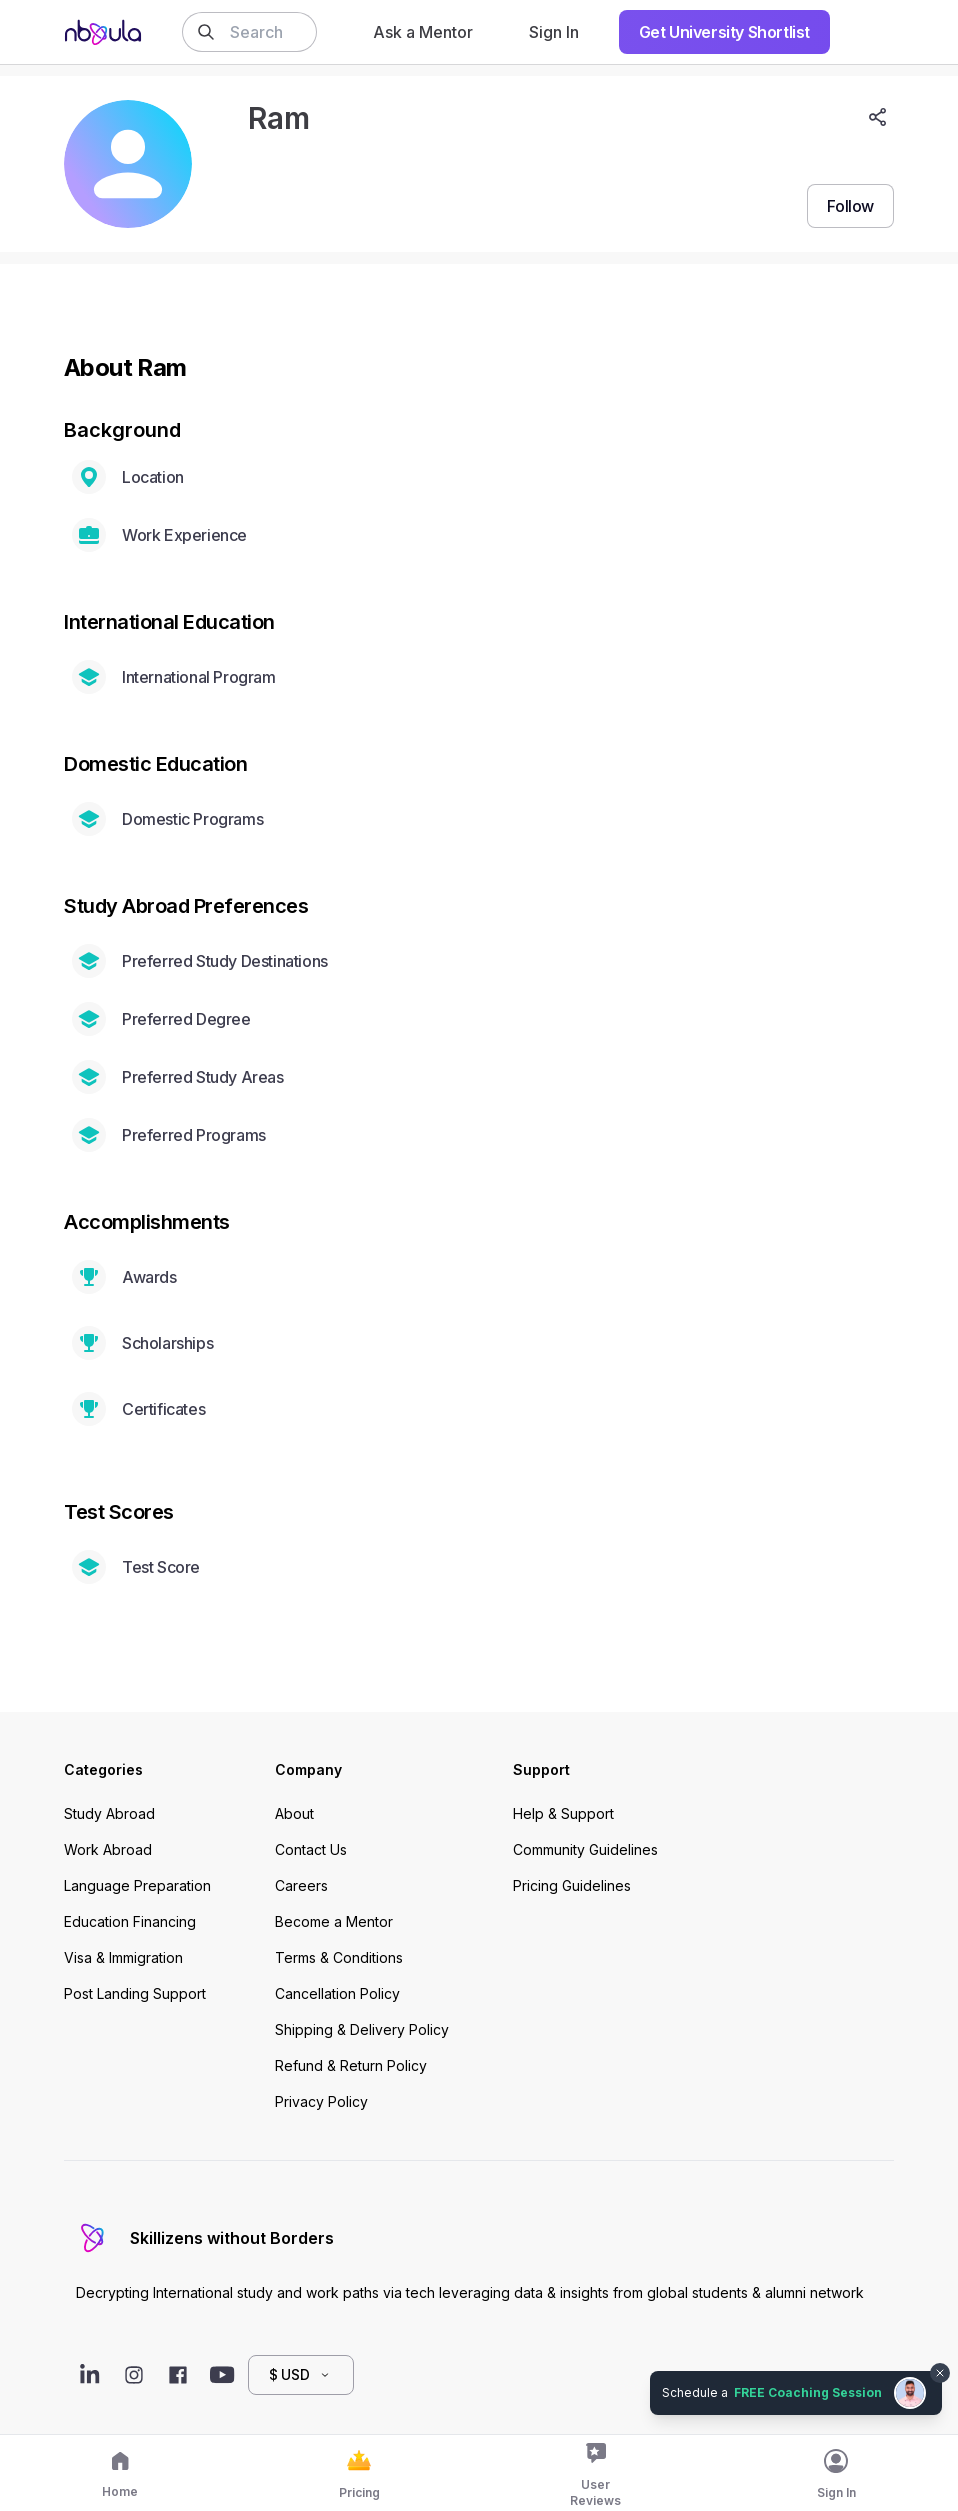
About (294, 1813)
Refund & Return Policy (351, 2065)
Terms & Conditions (339, 1957)
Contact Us (311, 1849)
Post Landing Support (135, 1993)
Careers (301, 1885)
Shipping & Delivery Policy (362, 2029)
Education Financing (130, 1921)
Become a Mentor (334, 1921)
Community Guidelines (585, 1849)
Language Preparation (137, 1885)
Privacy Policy (321, 2101)
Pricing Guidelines (572, 1885)
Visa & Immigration (123, 1957)
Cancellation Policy (337, 1993)
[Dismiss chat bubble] (940, 2373)
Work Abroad (108, 1849)
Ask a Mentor (423, 32)
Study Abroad (109, 1813)
